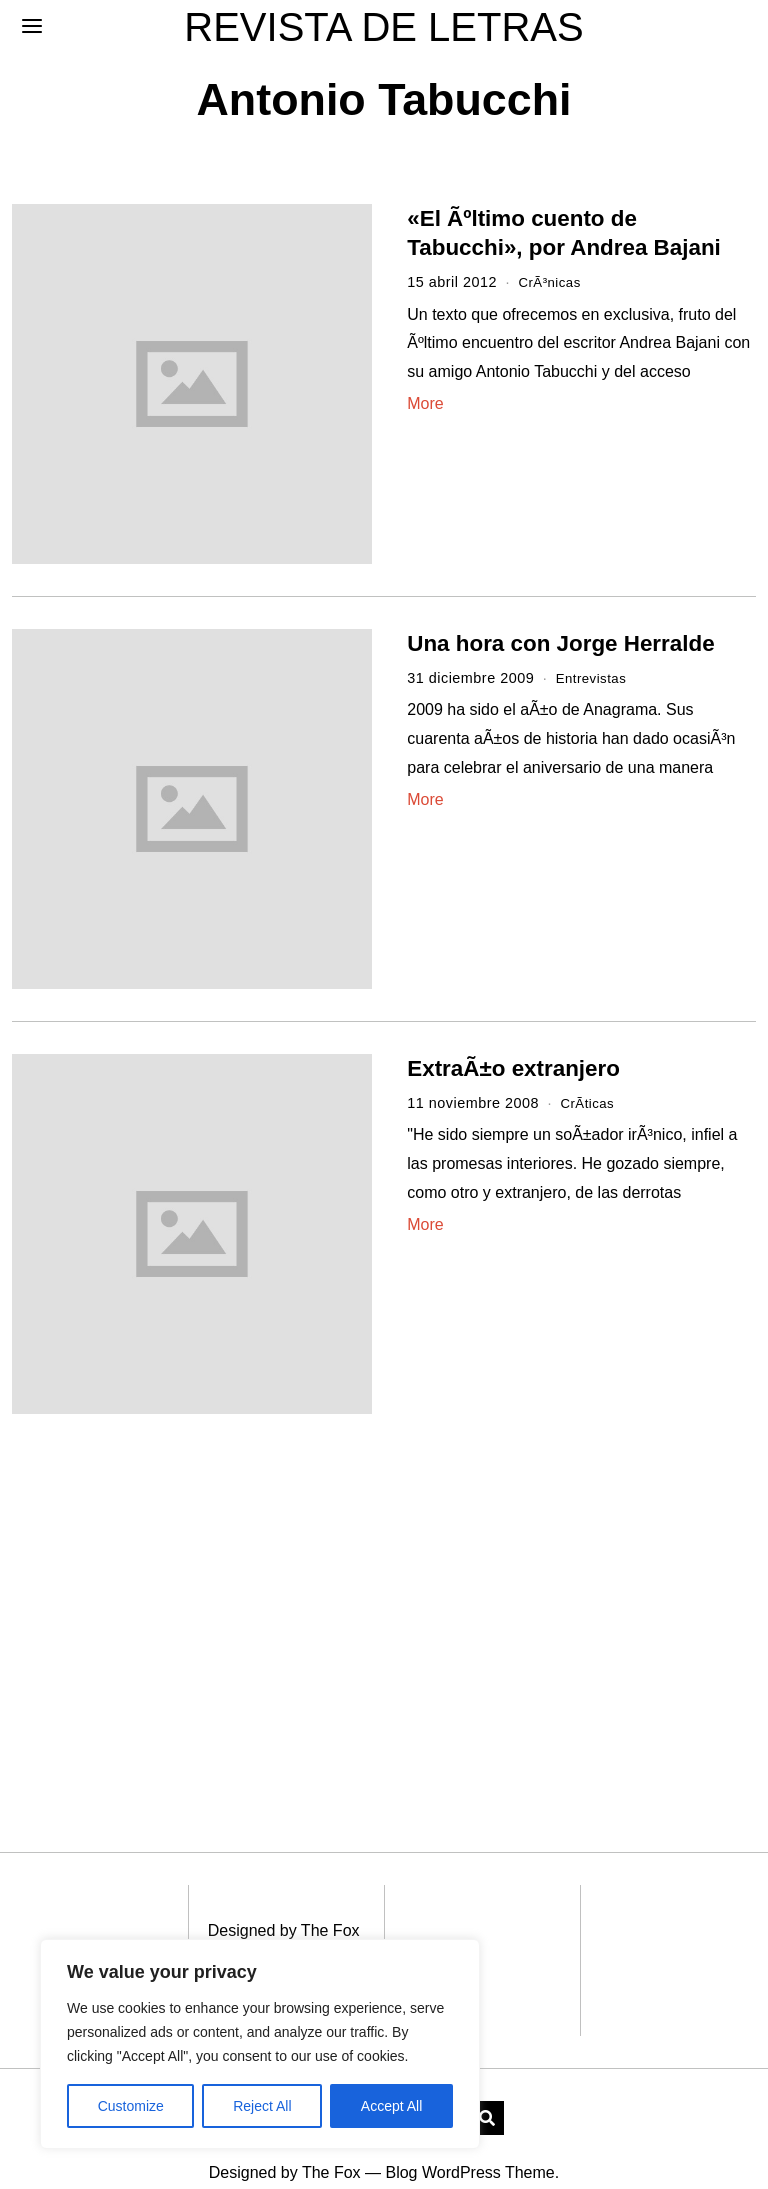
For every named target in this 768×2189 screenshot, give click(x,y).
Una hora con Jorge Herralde (560, 643)
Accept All (391, 2106)
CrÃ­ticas (589, 1103)
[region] (260, 2044)
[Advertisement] (183, 1594)
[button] (487, 2088)
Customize (131, 2106)
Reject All (262, 2106)
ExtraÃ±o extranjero (513, 1068)
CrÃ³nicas (552, 282)
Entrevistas (594, 678)
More (425, 403)
